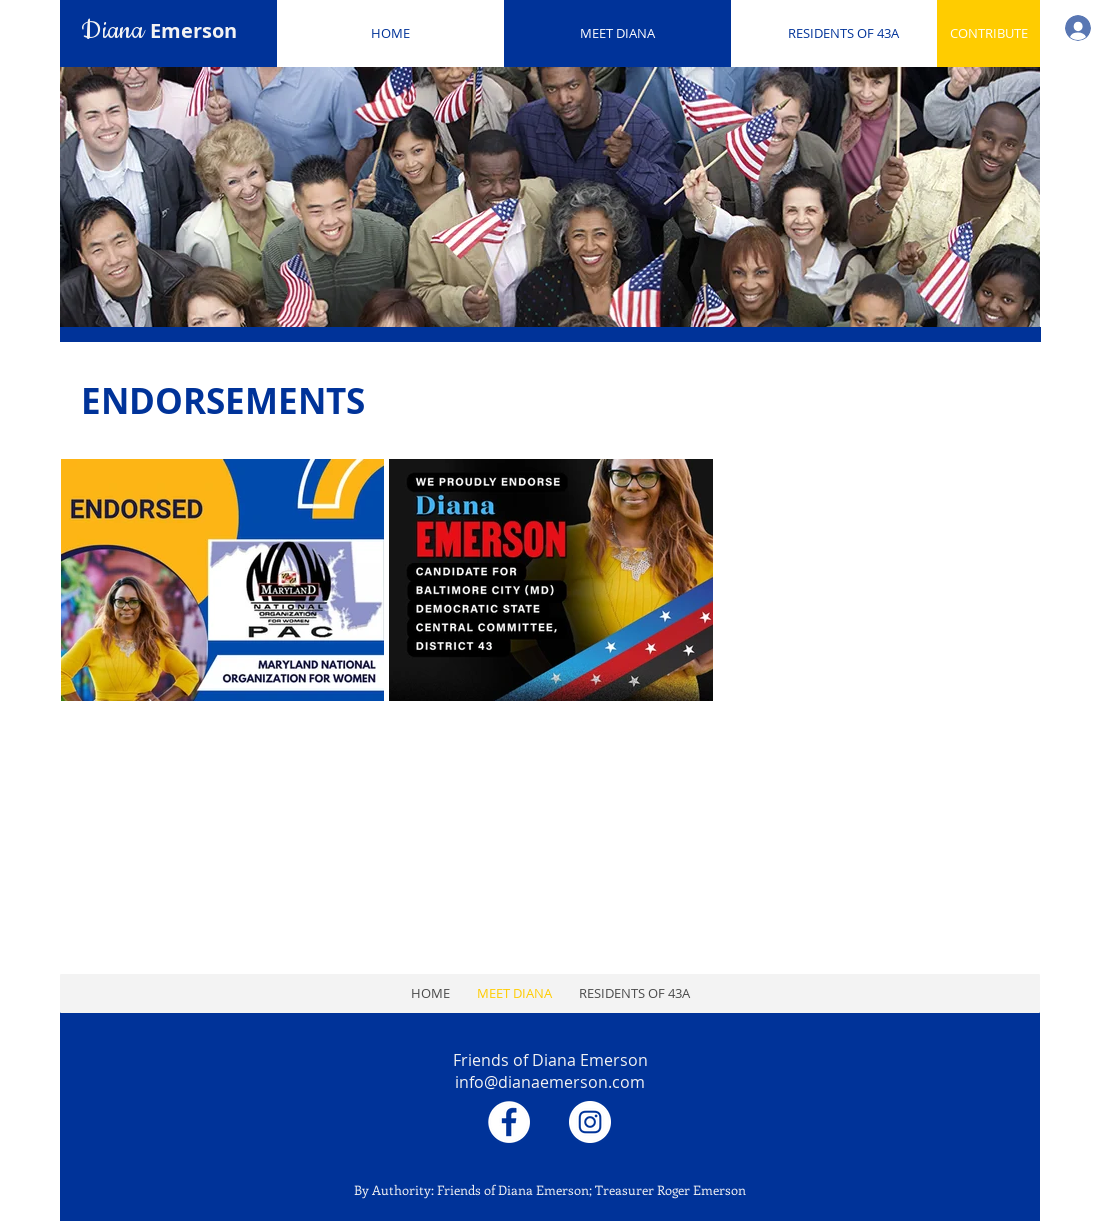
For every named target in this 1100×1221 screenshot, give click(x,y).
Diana (159, 31)
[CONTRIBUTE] (988, 33)
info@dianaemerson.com (550, 1082)
